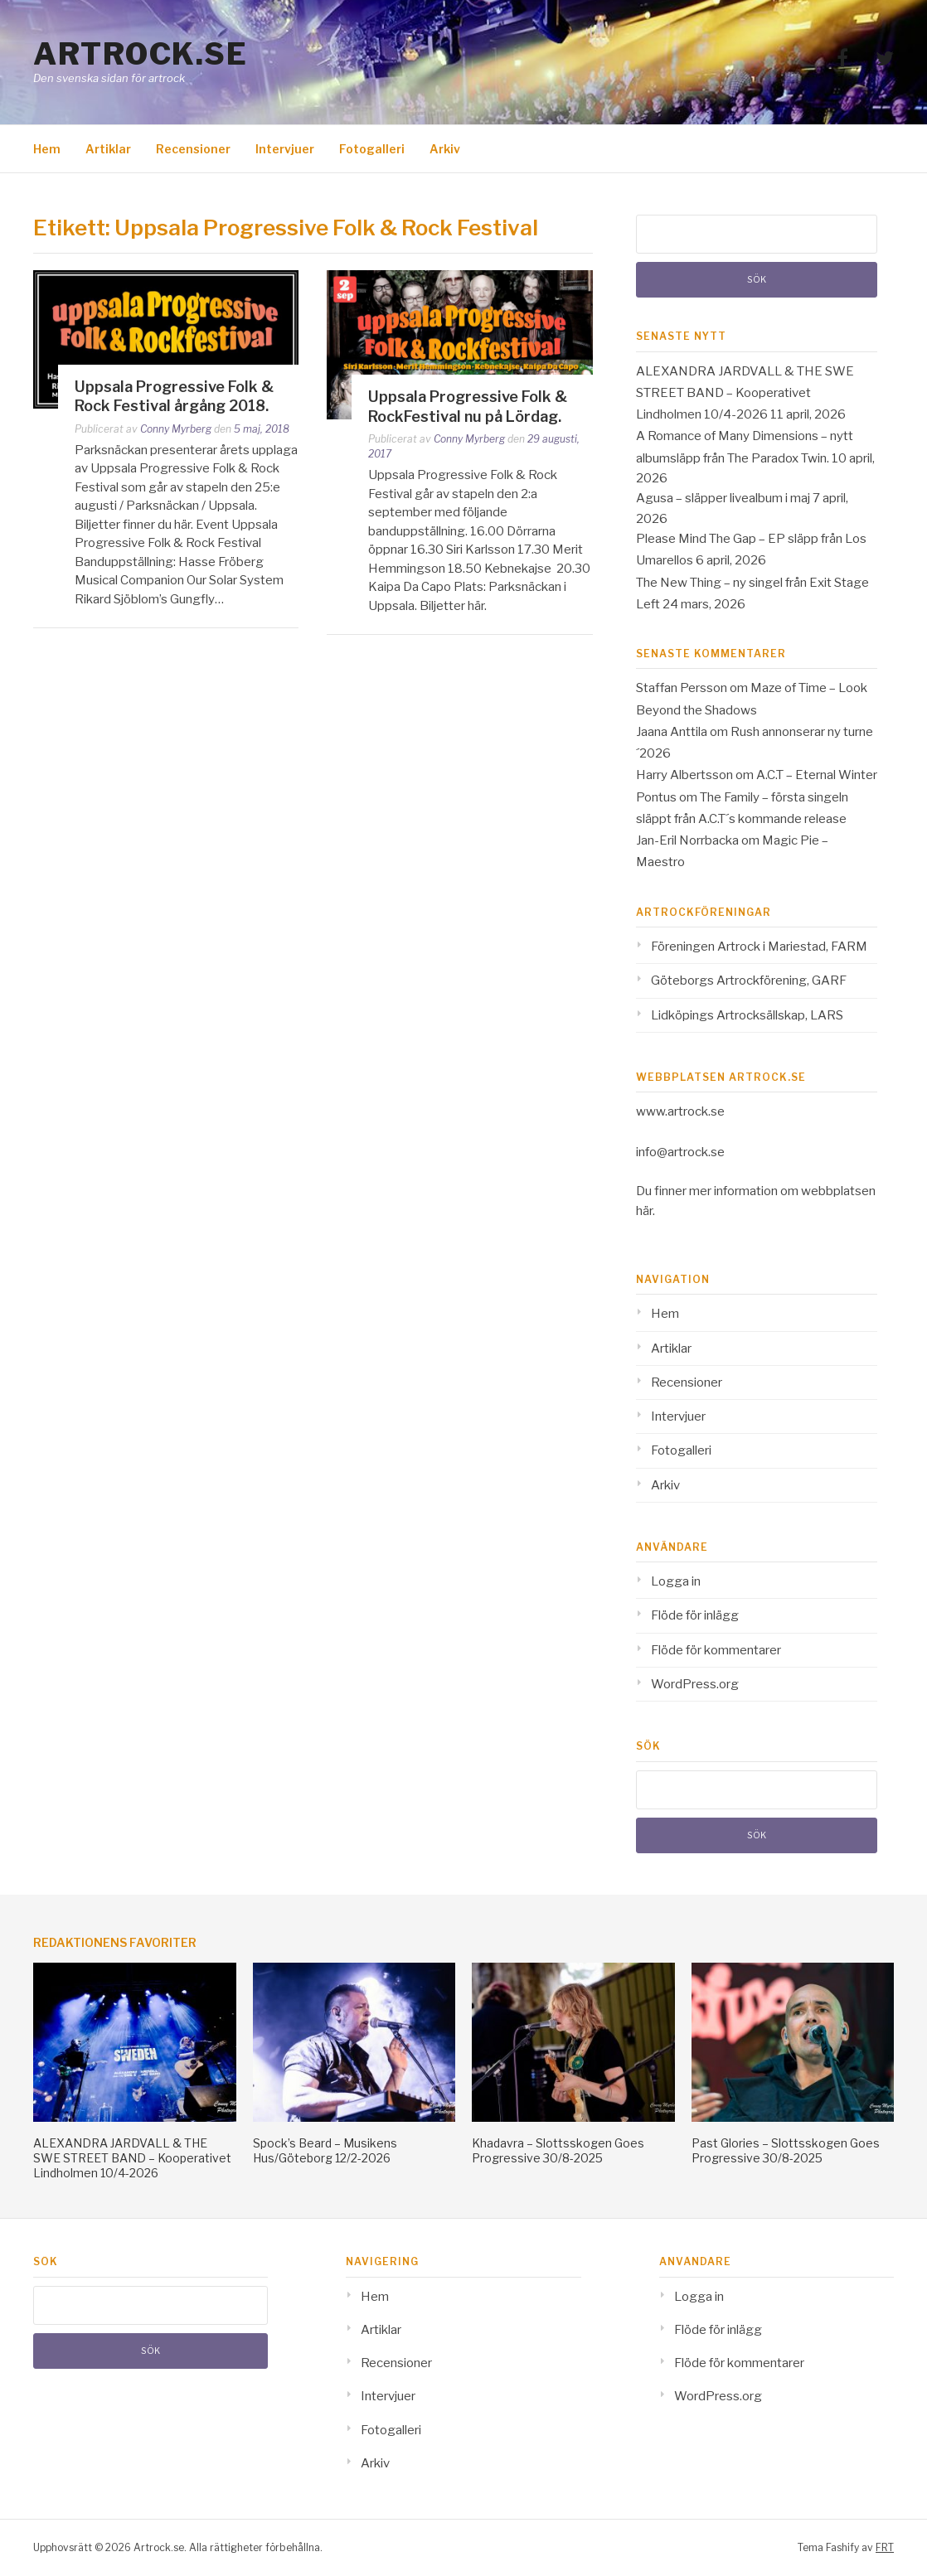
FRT (885, 2547)
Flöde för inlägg (695, 1615)
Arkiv (445, 149)
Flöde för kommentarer (716, 1650)
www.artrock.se (680, 1111)
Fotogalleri (372, 149)
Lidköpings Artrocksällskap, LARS (747, 1015)
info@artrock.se (680, 1152)
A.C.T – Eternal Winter (816, 774)
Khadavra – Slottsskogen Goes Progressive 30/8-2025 (558, 2150)
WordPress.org (695, 1684)
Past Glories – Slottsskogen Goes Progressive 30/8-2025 (786, 2150)
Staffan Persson (681, 687)
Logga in (676, 1581)
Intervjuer (284, 149)
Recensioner (193, 149)
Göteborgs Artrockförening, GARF (749, 980)
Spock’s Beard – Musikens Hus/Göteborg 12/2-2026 (325, 2150)
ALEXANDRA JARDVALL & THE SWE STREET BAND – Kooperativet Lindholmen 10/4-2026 (745, 393)
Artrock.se (140, 54)
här (644, 1210)
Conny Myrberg (175, 429)
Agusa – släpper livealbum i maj (723, 498)
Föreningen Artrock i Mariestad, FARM (759, 946)
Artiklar (108, 149)
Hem (47, 149)
